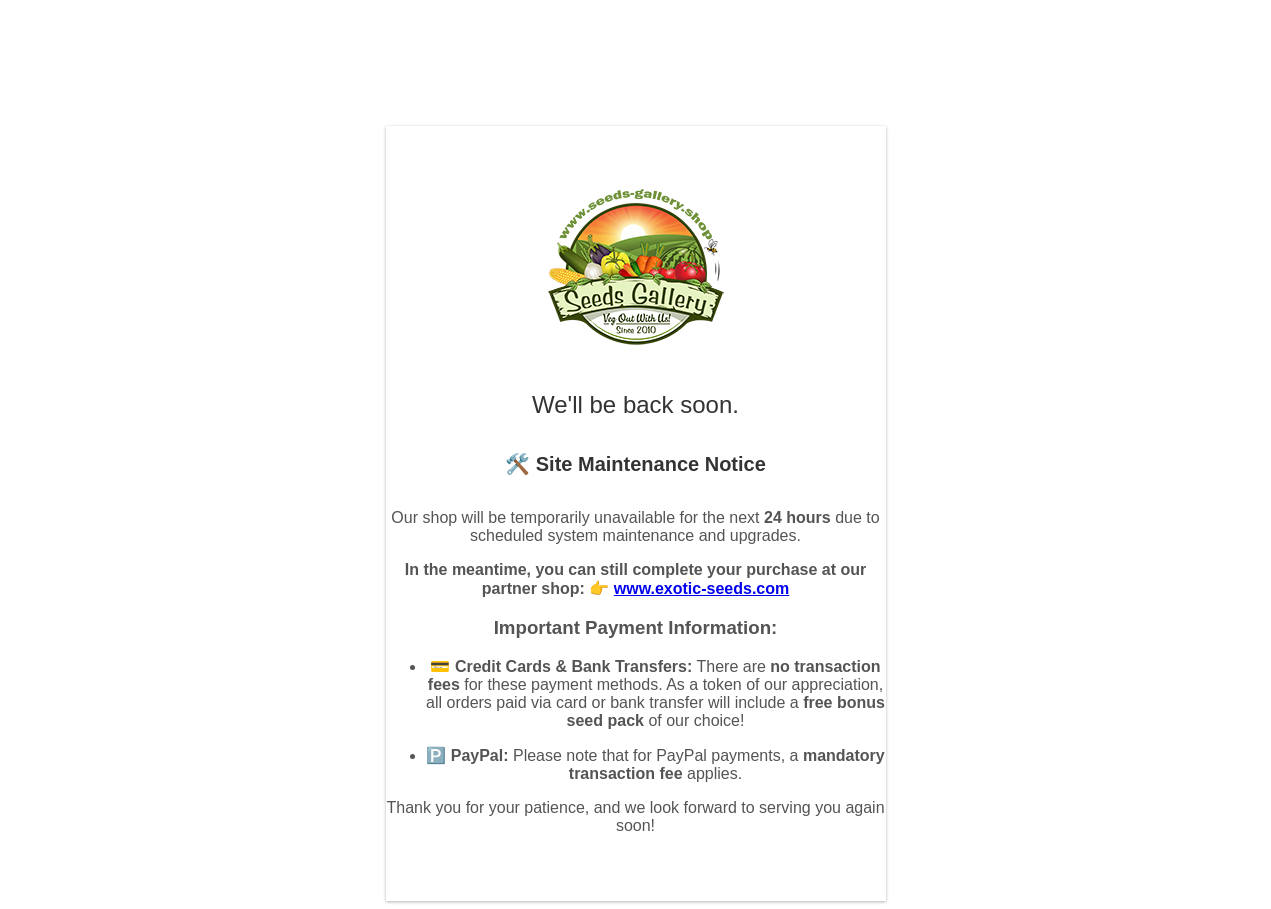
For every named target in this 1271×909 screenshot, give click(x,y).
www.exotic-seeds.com (701, 588)
